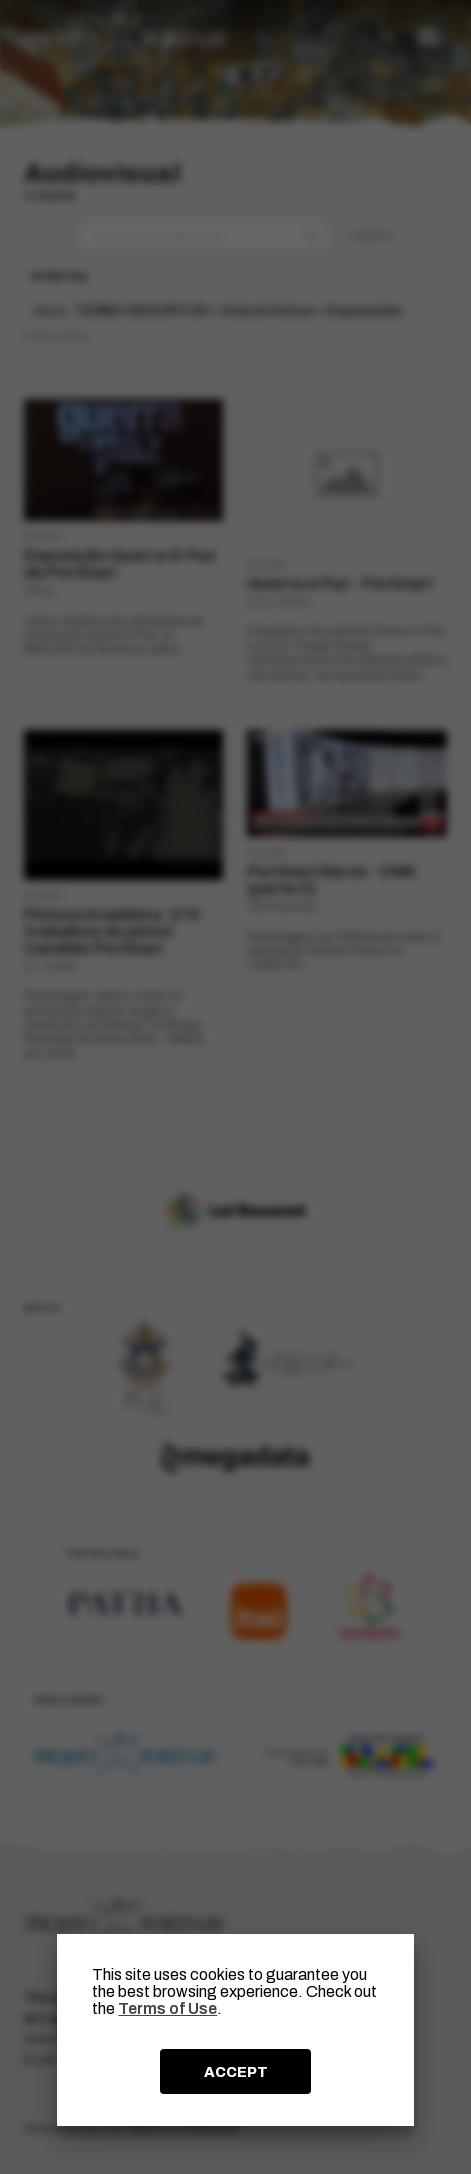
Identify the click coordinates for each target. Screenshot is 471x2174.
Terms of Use (167, 2008)
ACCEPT (236, 2072)
